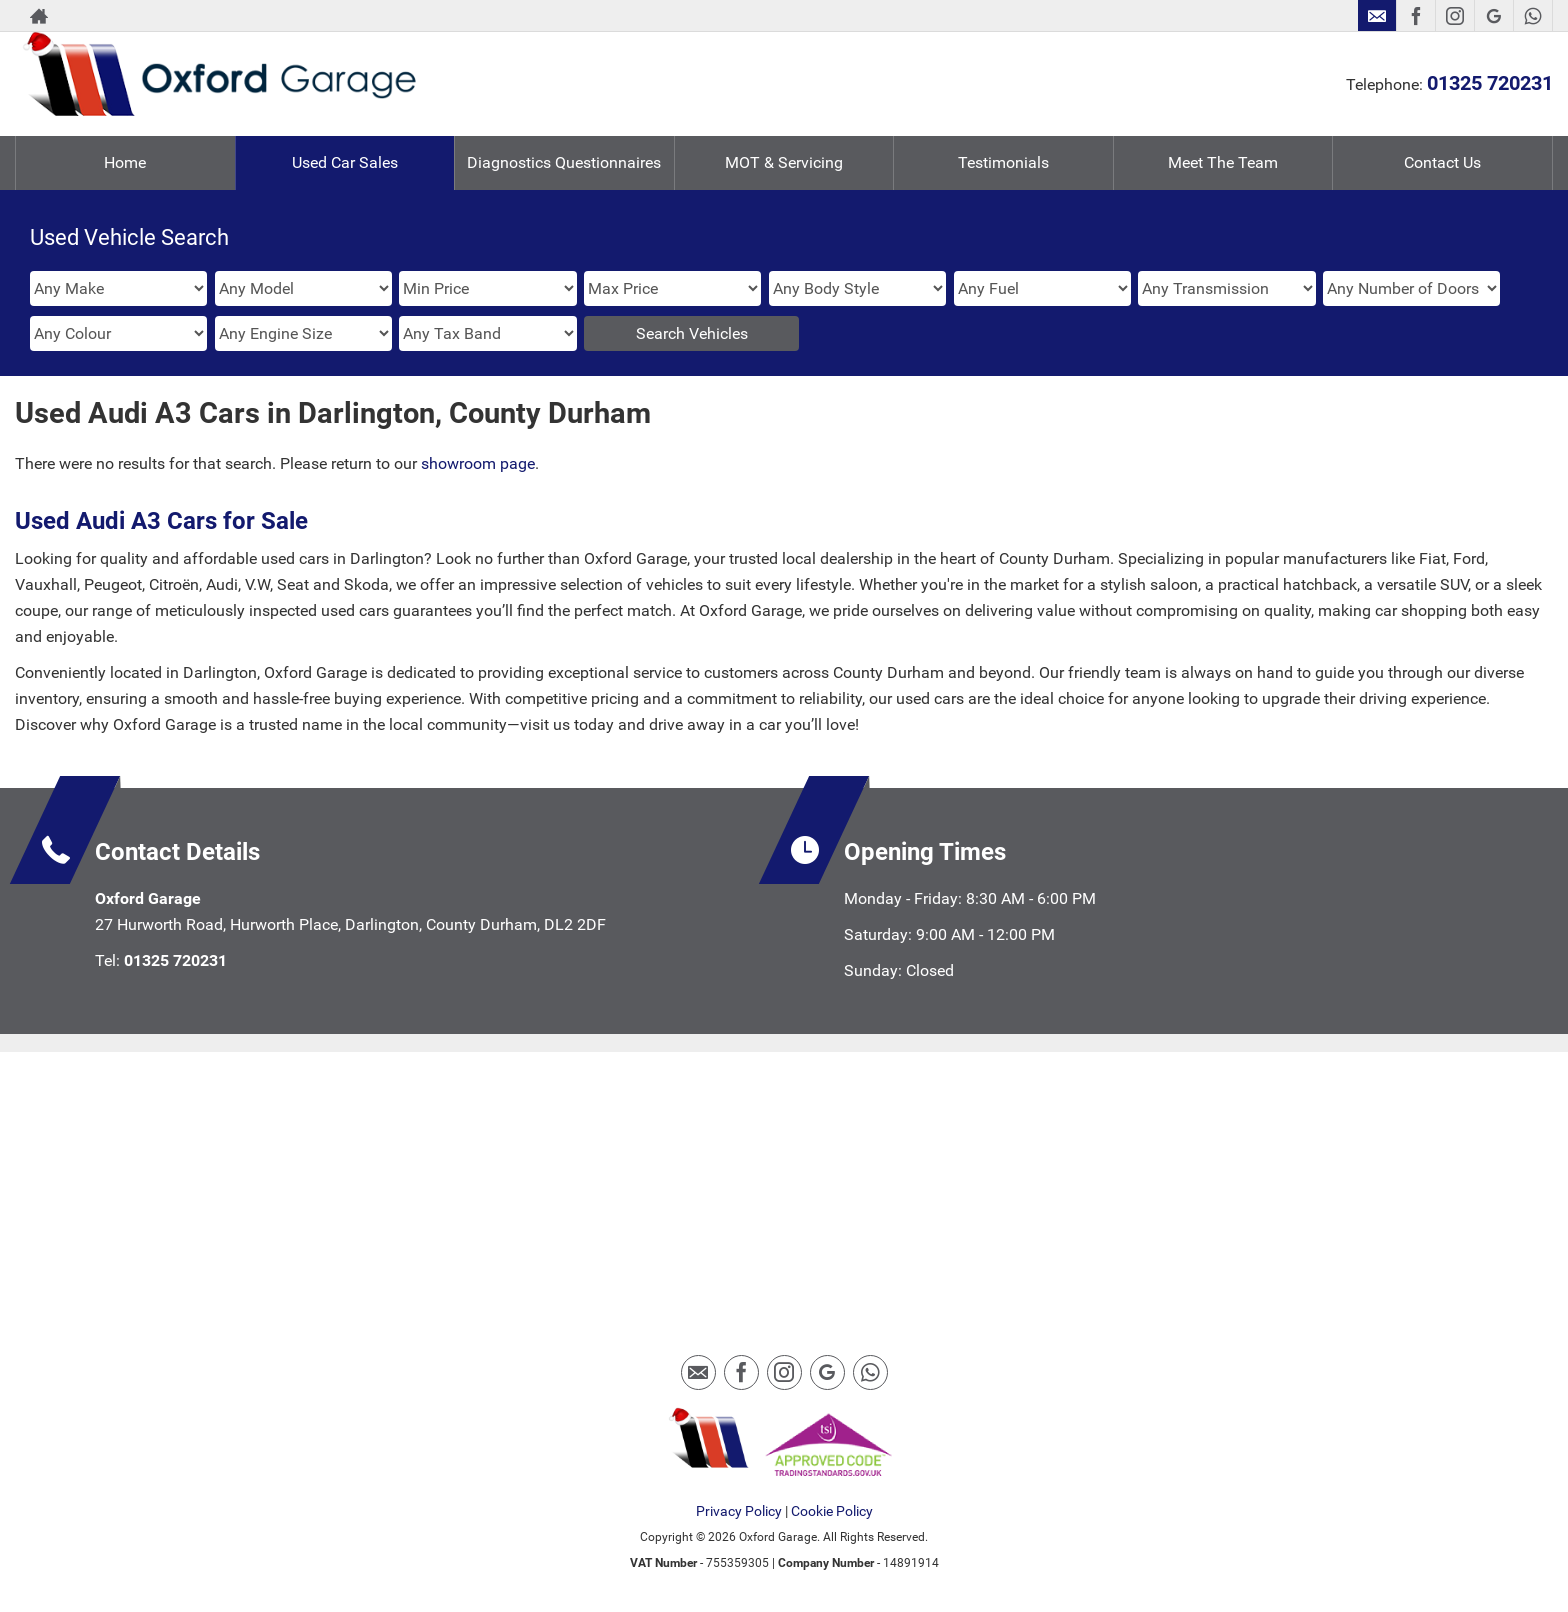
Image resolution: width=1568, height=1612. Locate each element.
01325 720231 (1490, 83)
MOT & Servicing (784, 162)
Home (125, 162)
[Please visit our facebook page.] (1415, 16)
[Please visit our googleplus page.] (1493, 16)
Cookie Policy (832, 1511)
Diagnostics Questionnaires (564, 162)
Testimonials (1003, 162)
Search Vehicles (692, 333)
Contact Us (1442, 162)
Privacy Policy (739, 1511)
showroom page (478, 463)
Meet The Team (1223, 162)
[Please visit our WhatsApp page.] (1532, 16)
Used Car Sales (345, 162)
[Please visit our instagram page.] (1454, 16)
